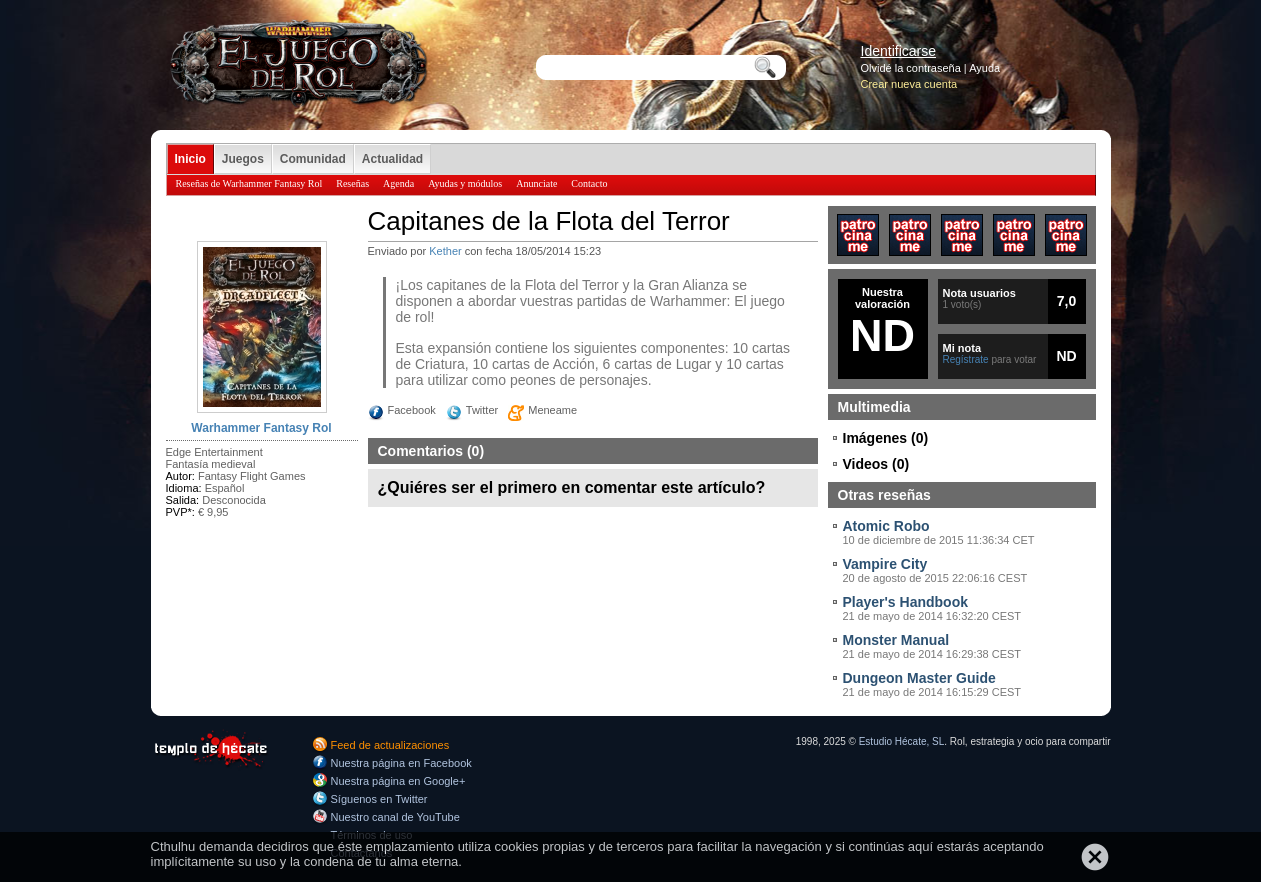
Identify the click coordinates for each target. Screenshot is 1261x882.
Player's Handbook (905, 602)
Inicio (190, 159)
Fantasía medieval (211, 464)
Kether (445, 251)
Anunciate (536, 183)
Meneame (552, 410)
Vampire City (885, 564)
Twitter (482, 410)
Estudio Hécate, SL (902, 741)
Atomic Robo (886, 526)
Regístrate (966, 359)
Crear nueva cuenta (909, 84)
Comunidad (313, 159)
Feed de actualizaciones (390, 745)
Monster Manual (896, 640)
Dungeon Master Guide (919, 678)
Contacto (589, 183)
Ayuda (984, 68)
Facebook (412, 410)
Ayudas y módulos (465, 183)
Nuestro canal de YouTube (395, 817)
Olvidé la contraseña (911, 68)
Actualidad (392, 159)
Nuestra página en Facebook (401, 763)
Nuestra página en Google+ (398, 781)
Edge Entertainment (214, 452)
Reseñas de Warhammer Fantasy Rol (249, 183)
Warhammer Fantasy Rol (261, 428)
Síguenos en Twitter (379, 799)
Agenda (398, 183)
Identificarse (898, 51)
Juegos (243, 159)
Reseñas (352, 183)
